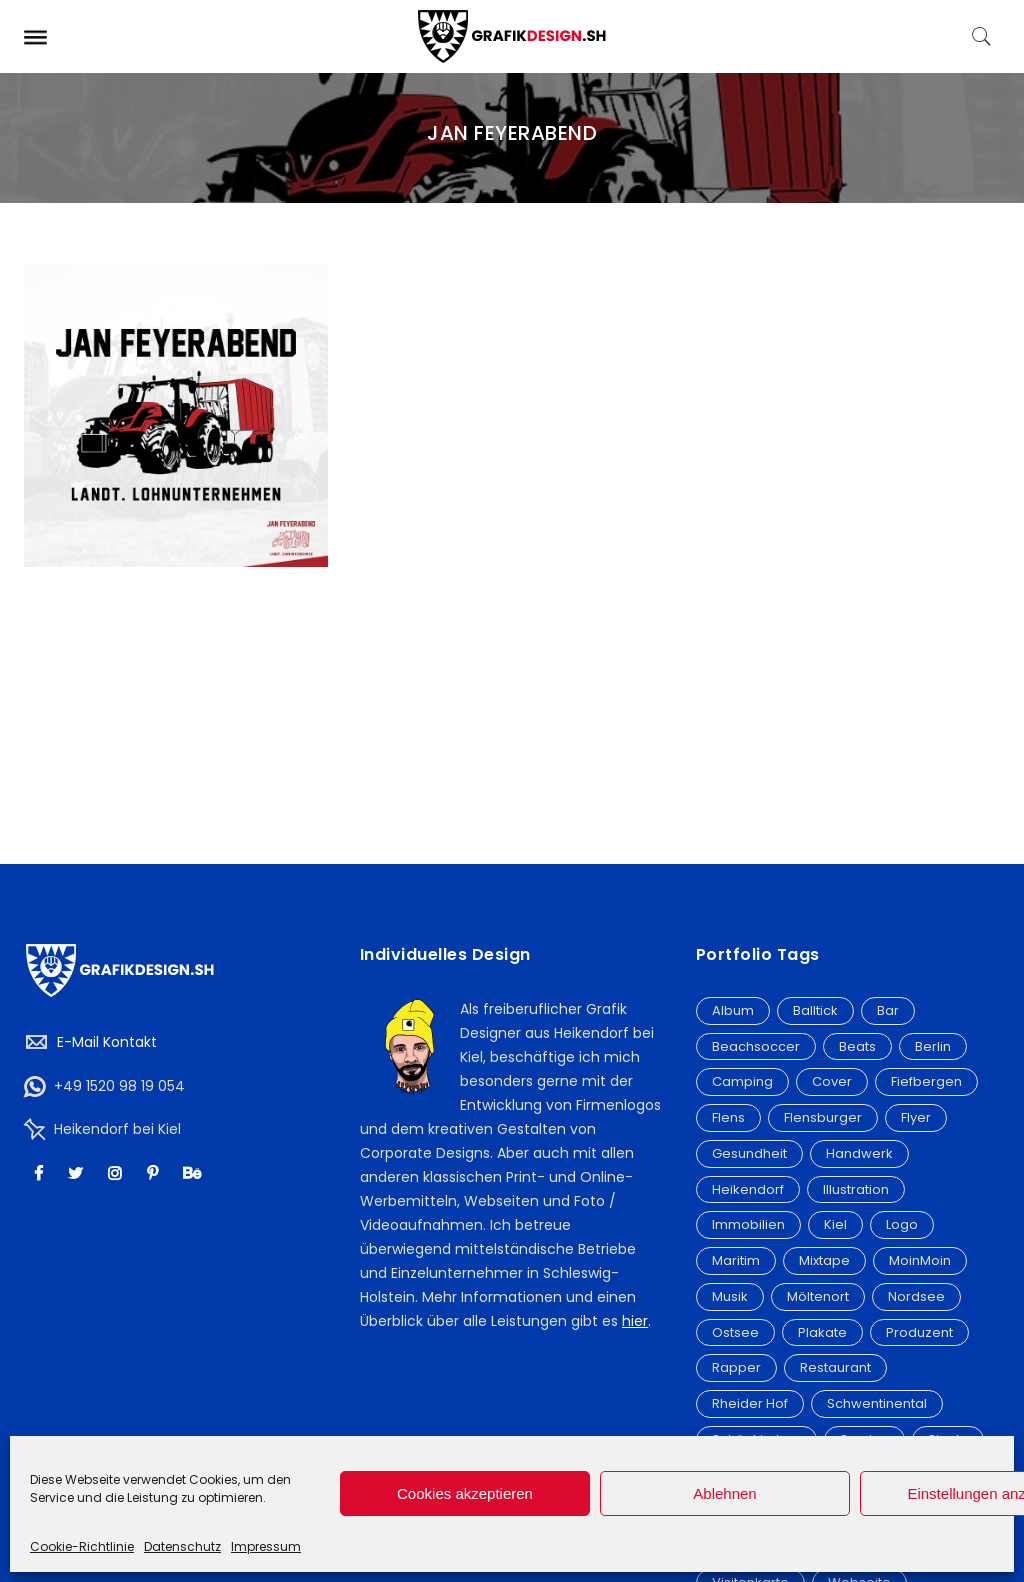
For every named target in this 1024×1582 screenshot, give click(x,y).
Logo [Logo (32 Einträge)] (902, 1224)
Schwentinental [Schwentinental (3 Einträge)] (877, 1403)
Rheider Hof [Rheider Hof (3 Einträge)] (750, 1403)
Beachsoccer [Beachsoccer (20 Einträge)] (756, 1046)
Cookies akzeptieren (465, 1493)
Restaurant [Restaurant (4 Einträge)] (835, 1367)
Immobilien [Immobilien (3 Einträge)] (748, 1224)
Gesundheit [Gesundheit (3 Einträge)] (749, 1153)
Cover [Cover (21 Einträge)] (832, 1081)
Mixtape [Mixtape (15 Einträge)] (824, 1260)
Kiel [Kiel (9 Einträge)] (835, 1224)
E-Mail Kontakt (107, 1042)
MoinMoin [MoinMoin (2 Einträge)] (920, 1260)
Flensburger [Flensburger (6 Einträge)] (823, 1117)
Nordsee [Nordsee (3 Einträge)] (916, 1296)
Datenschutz (182, 1546)
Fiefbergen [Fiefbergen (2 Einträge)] (926, 1081)
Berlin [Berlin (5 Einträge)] (933, 1046)
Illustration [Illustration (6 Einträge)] (856, 1189)
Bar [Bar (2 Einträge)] (888, 1010)
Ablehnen (724, 1493)
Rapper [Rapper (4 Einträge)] (736, 1367)
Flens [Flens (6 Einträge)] (728, 1117)
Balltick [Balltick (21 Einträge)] (815, 1010)
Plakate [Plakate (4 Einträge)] (822, 1332)
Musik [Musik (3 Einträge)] (730, 1296)
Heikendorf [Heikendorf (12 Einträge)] (748, 1189)
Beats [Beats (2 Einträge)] (857, 1046)
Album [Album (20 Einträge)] (733, 1010)
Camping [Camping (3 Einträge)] (742, 1081)
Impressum (266, 1546)
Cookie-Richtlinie (82, 1546)
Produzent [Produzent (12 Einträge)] (919, 1332)
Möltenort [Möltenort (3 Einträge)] (818, 1296)
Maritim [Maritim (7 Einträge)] (736, 1260)
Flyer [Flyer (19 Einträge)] (916, 1117)
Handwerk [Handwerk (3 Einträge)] (859, 1153)
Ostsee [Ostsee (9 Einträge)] (735, 1332)
